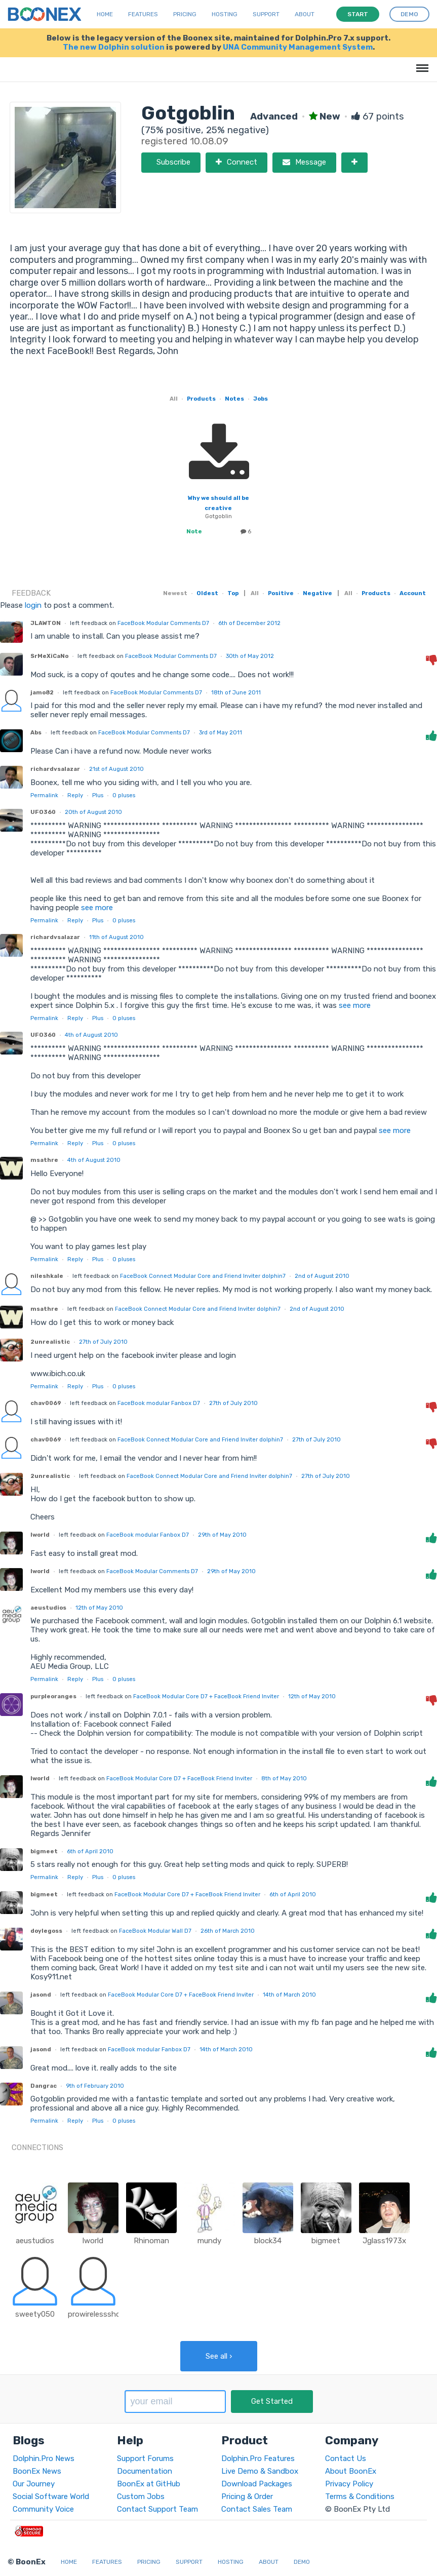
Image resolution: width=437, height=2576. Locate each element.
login (33, 605)
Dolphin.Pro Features (258, 2458)
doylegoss (46, 1930)
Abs (36, 732)
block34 (268, 2240)
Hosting (224, 14)
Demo (302, 2561)
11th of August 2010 (116, 937)
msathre (44, 1159)
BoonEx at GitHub (148, 2483)
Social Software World (51, 2496)
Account (413, 593)
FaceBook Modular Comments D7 (163, 623)
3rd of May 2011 (220, 732)
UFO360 (43, 811)
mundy (209, 2240)
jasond (40, 1994)
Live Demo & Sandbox (259, 2471)
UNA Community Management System (298, 47)
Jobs (260, 398)
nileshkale (46, 1275)
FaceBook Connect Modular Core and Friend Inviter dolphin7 (203, 1275)
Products (201, 398)
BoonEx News (37, 2471)
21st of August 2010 (116, 768)
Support (266, 14)
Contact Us (345, 2458)
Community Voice (43, 2509)
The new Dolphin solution (114, 47)
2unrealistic (50, 1341)
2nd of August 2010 (322, 1275)
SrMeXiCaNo (49, 655)
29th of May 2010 (222, 1534)
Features (143, 14)
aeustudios (48, 1607)
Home (105, 14)
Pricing (184, 14)
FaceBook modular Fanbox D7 (158, 1403)
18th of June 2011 (236, 692)
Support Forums (145, 2458)
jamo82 (42, 692)
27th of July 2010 (103, 1341)
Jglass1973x (384, 2240)
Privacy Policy (349, 2483)
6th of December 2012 (249, 623)
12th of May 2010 (99, 1607)
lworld (40, 1534)
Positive (281, 593)
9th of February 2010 (95, 2085)
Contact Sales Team (256, 2509)
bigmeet (44, 1851)
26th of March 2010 (228, 1930)
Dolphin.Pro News (43, 2458)
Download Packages (256, 2483)
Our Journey (34, 2483)
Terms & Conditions (359, 2496)
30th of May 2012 (250, 655)
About (304, 14)
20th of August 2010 (93, 811)
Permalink (44, 795)
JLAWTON (45, 623)
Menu (420, 63)
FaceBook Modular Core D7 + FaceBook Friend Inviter (206, 1696)
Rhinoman (151, 2240)
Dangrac (43, 2085)
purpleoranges (53, 1696)
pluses (123, 795)
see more (96, 907)
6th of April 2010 (90, 1851)
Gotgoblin (218, 516)
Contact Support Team (157, 2509)
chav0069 (45, 1403)
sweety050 (35, 2314)
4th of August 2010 (91, 1034)
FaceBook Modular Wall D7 (155, 1930)
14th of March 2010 (289, 1994)
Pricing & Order (247, 2496)
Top (233, 593)
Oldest (207, 593)
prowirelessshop (96, 2314)
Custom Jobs (141, 2496)
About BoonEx (350, 2471)
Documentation (144, 2471)
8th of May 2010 (284, 1778)
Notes (234, 398)
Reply (75, 795)
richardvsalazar (55, 768)
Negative (317, 593)
